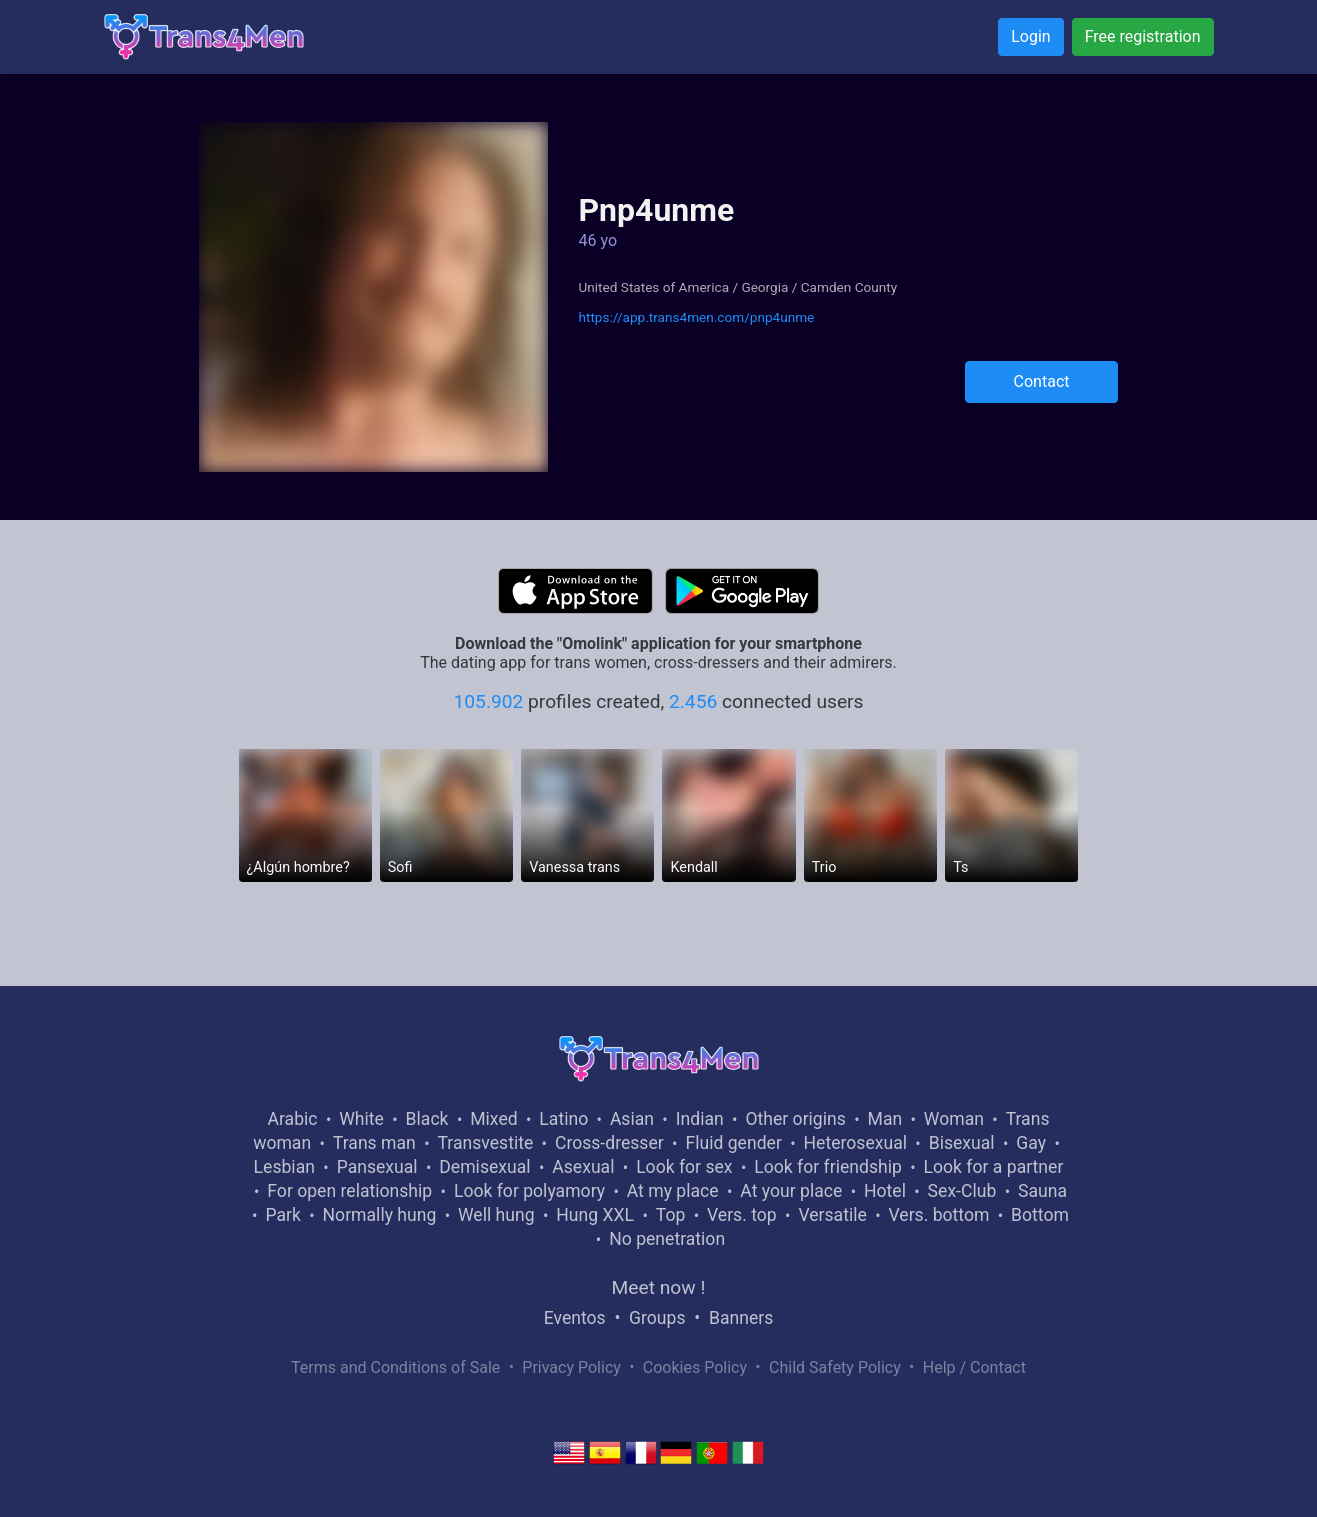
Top (671, 1215)
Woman (954, 1119)
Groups (657, 1318)
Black (427, 1119)
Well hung (496, 1215)
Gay (1031, 1143)
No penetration (667, 1239)
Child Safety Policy (835, 1367)
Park (282, 1215)
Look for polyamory (529, 1191)
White (361, 1119)
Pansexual (377, 1167)
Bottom (1040, 1215)
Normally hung (380, 1215)
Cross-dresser (609, 1143)
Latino (563, 1119)
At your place (791, 1191)
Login (1030, 36)
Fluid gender (733, 1143)
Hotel (885, 1191)
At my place (673, 1191)
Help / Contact (974, 1367)
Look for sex (684, 1167)
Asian (632, 1119)
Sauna (1042, 1191)
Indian (700, 1119)
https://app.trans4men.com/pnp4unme (696, 317)
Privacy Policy (571, 1367)
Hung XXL (595, 1215)
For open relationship (349, 1191)
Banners (741, 1318)
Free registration (1143, 36)
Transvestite (485, 1143)
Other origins (795, 1119)
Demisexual (484, 1167)
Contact (1042, 381)
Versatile (832, 1215)
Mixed (493, 1119)
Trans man (374, 1143)
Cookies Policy (695, 1367)
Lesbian (284, 1167)
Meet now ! (659, 1287)
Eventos (575, 1318)
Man (885, 1119)
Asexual (583, 1167)
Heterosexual (855, 1143)
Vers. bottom (938, 1215)
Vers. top (742, 1215)
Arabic (293, 1119)
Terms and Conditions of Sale (395, 1367)
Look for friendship (828, 1167)
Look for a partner (994, 1167)
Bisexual (962, 1143)
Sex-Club (962, 1191)
